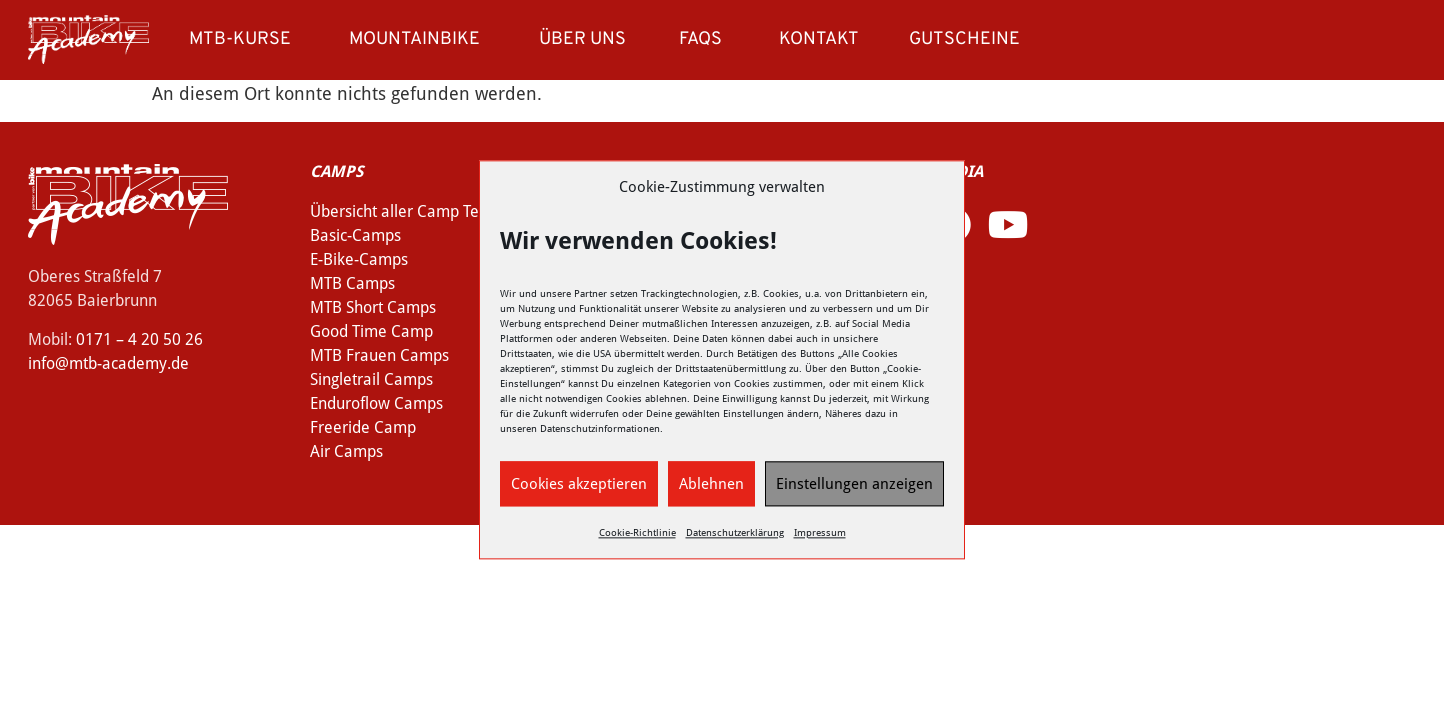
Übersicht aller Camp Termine (415, 211)
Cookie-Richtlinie (637, 533)
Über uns (587, 39)
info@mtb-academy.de (108, 363)
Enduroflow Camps (376, 403)
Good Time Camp (371, 331)
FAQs (700, 39)
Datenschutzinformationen (600, 429)
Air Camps (346, 451)
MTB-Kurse (245, 39)
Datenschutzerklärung (735, 533)
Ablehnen (711, 484)
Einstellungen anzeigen (854, 484)
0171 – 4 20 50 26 (139, 339)
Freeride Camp (363, 427)
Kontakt (819, 39)
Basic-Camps (355, 235)
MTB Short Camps (373, 307)
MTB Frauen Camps (379, 355)
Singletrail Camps (371, 379)
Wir (508, 294)
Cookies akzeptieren (579, 484)
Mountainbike (419, 39)
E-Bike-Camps (359, 259)
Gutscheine (964, 39)
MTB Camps (352, 283)
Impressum (820, 533)
